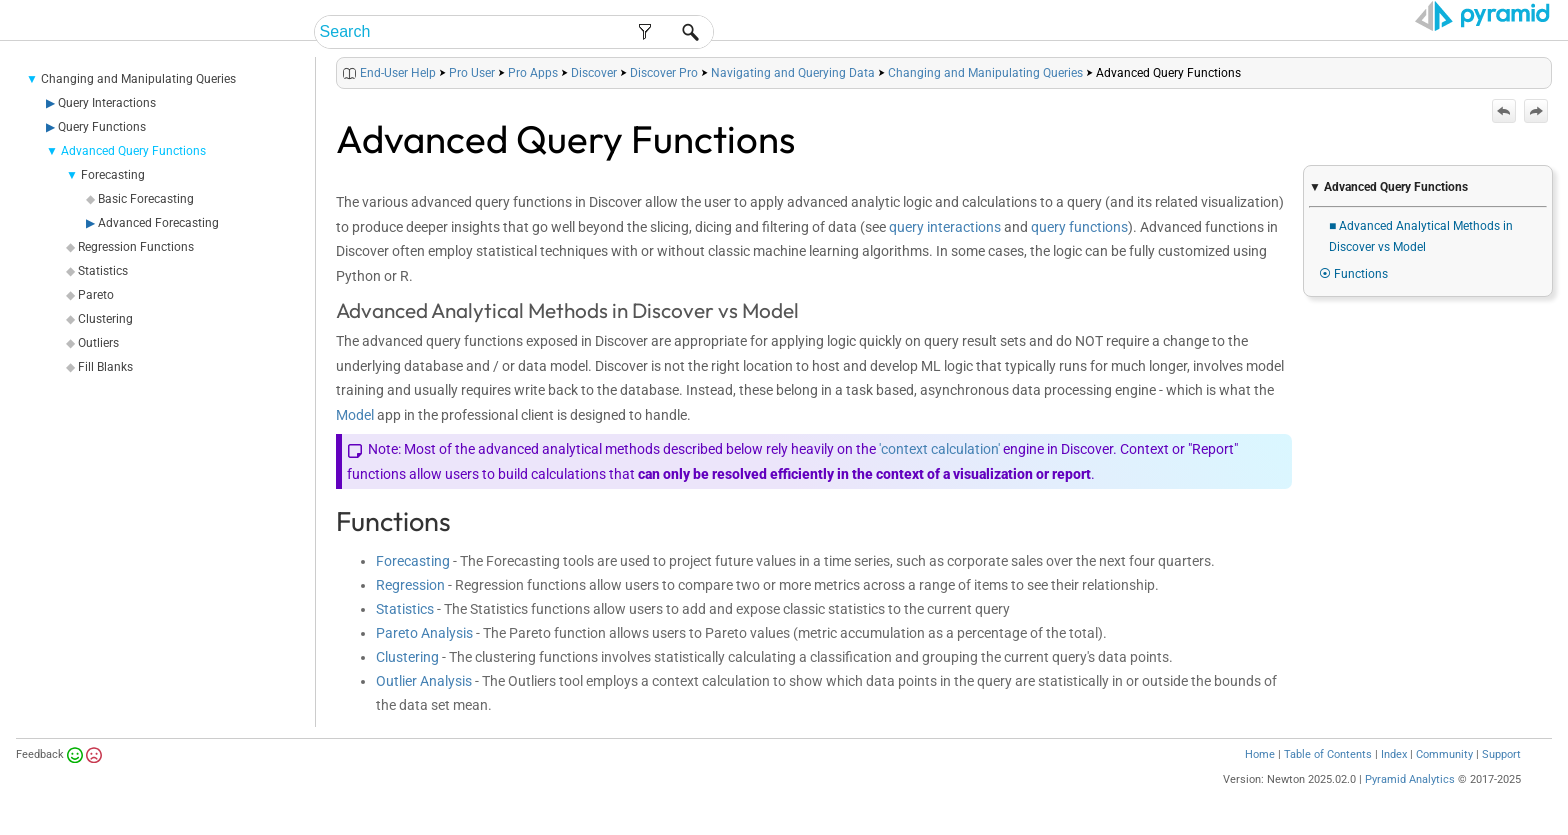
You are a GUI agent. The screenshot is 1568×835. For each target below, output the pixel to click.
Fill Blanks (105, 367)
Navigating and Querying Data (793, 73)
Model (355, 415)
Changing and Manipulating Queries (138, 79)
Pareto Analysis (424, 633)
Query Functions (102, 127)
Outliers (98, 343)
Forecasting (113, 175)
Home (1260, 754)
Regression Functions (136, 247)
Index (1394, 754)
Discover (594, 73)
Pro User (472, 73)
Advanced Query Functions (133, 151)
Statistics (103, 271)
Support (1501, 754)
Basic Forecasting (146, 199)
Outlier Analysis (424, 681)
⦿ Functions (1353, 274)
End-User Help (398, 73)
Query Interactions (107, 103)
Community (1444, 754)
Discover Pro (664, 73)
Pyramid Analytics (1410, 779)
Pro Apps (533, 73)
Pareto (96, 295)
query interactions (945, 227)
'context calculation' (939, 449)
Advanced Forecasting (158, 223)
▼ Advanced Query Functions (1388, 187)
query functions (1079, 227)
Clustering (105, 319)
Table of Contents (1328, 754)
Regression (410, 585)
